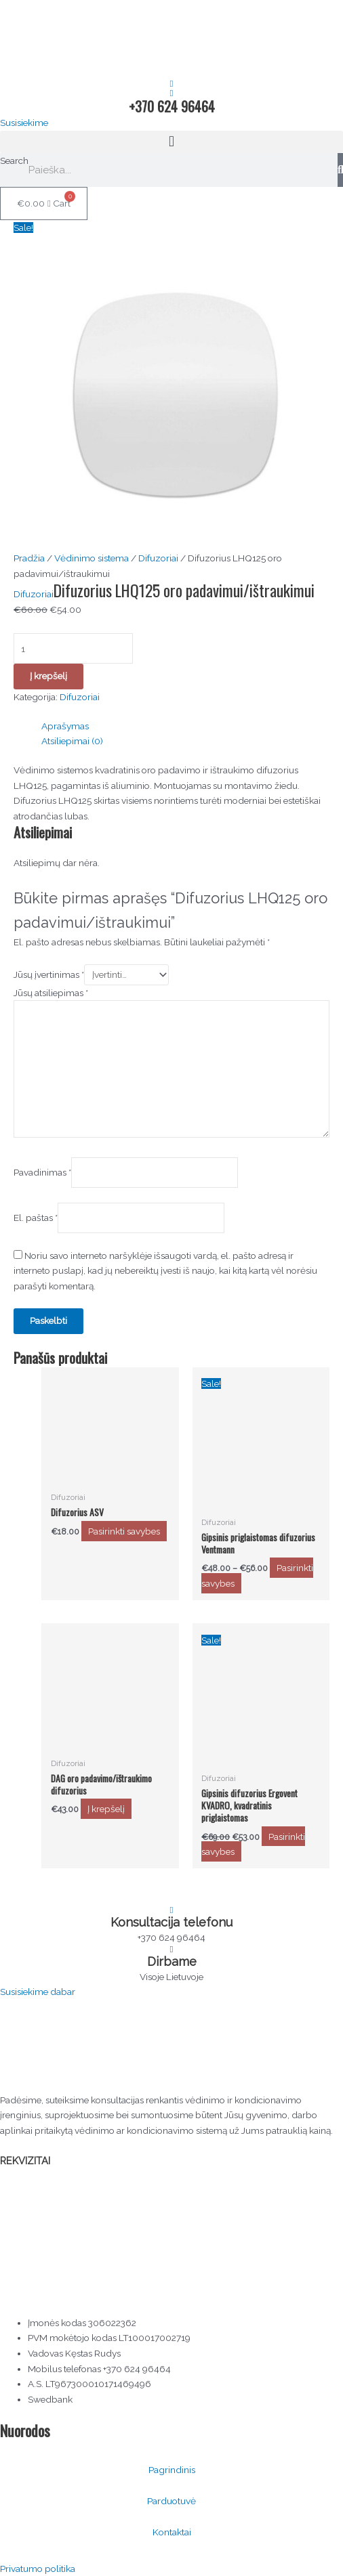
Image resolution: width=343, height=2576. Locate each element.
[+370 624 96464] (172, 92)
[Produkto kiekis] (73, 648)
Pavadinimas (42, 1172)
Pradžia (29, 558)
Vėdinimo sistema (91, 558)
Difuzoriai (158, 558)
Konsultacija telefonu (171, 1922)
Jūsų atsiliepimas (51, 992)
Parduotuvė (171, 2500)
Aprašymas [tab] (65, 726)
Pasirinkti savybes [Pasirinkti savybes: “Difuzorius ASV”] (124, 1531)
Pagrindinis (171, 2469)
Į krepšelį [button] (106, 1808)
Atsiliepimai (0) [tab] (72, 740)
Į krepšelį (48, 675)
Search (14, 160)
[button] (171, 142)
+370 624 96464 (172, 106)
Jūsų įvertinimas (49, 974)
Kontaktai (172, 2532)
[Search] (340, 170)
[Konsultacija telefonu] (172, 1909)
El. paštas (36, 1217)
